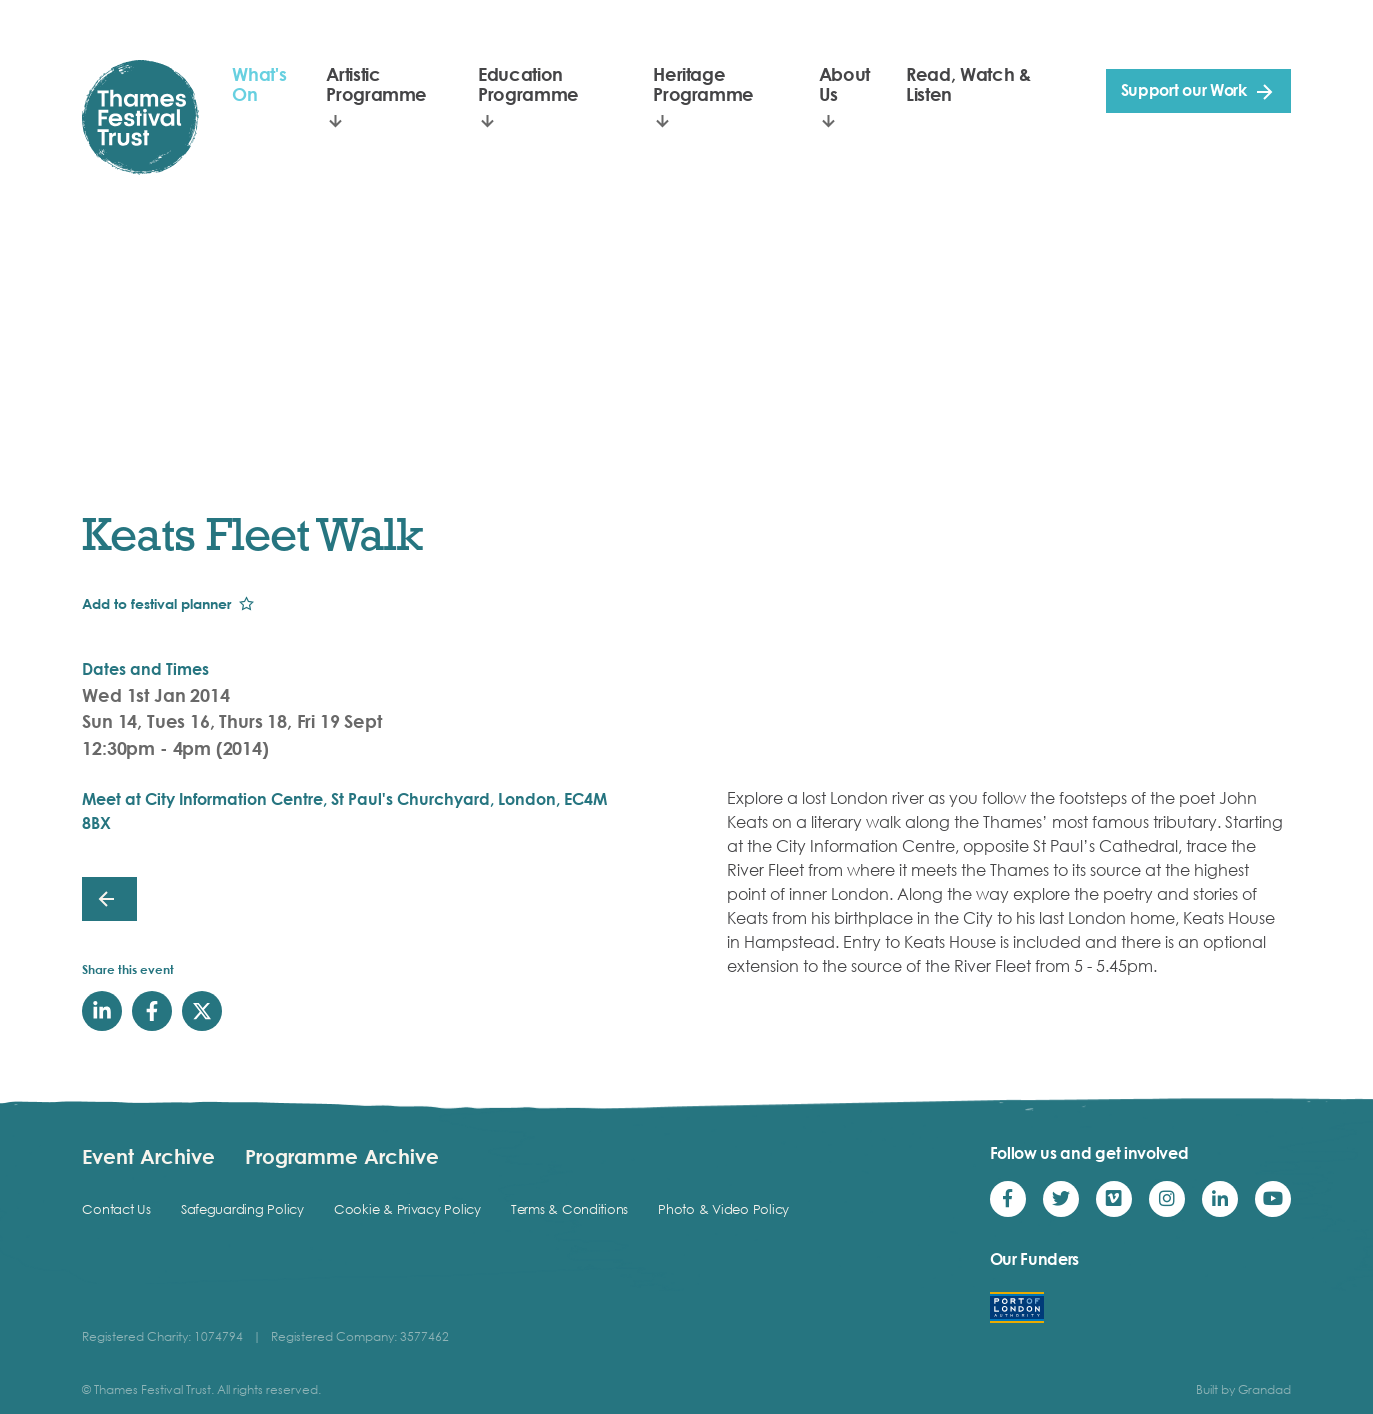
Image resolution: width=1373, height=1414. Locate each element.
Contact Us (116, 1209)
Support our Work (1184, 90)
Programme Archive (342, 1156)
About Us (844, 84)
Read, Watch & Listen (968, 84)
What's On (259, 84)
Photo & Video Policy (723, 1209)
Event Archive (148, 1156)
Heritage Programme (703, 84)
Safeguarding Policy (242, 1209)
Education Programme (528, 84)
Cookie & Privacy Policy (407, 1209)
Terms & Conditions (569, 1209)
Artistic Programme (376, 84)
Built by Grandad (1243, 1389)
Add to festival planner (156, 603)
